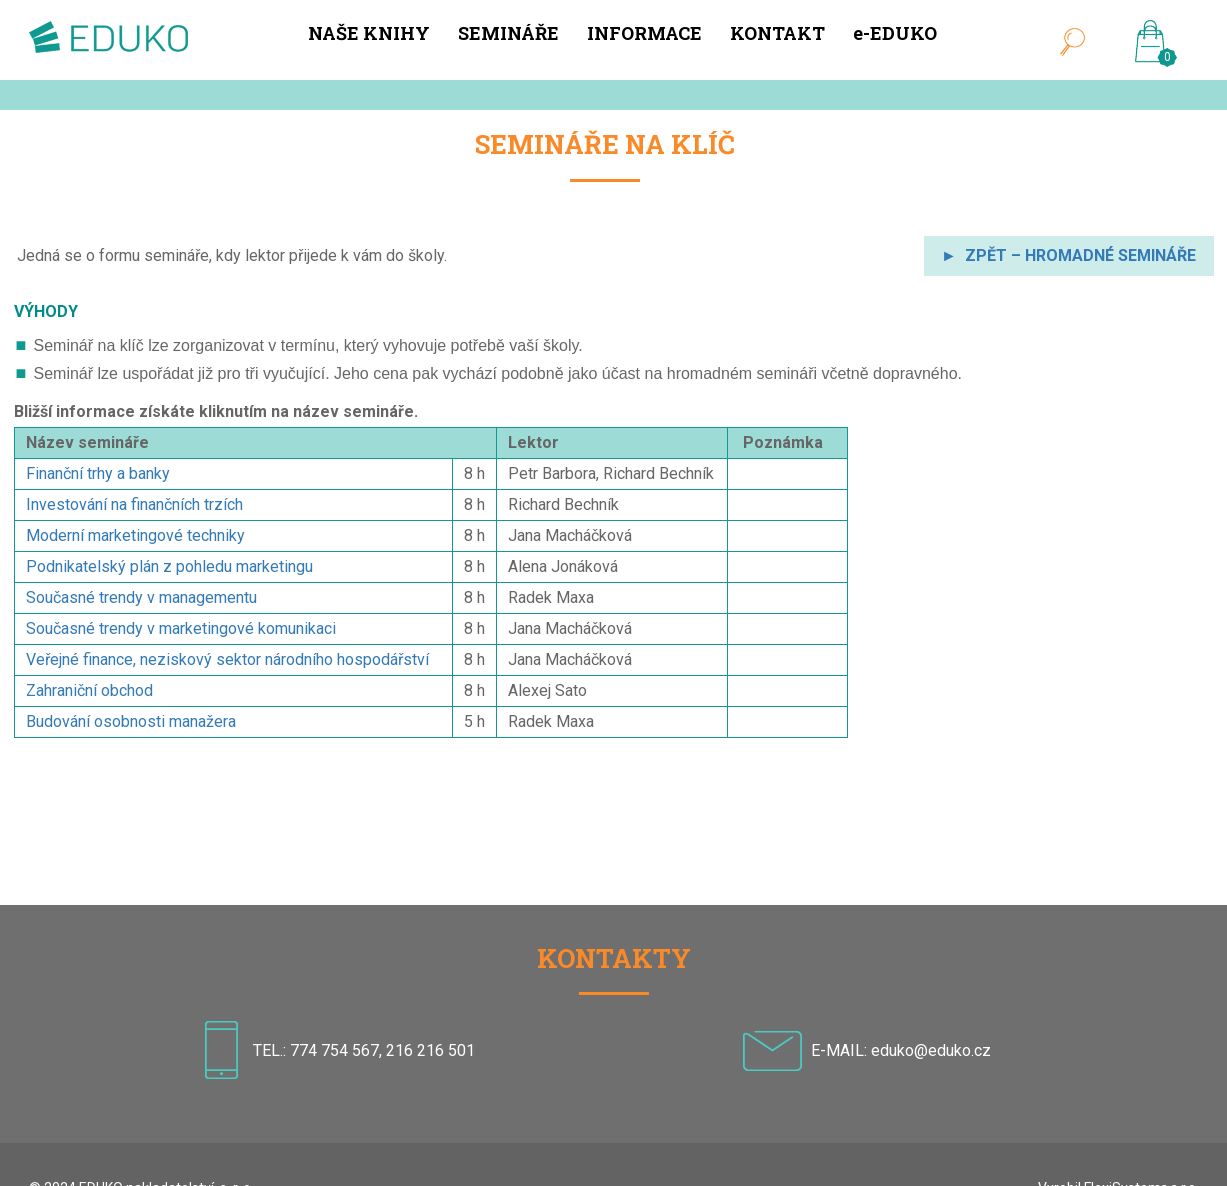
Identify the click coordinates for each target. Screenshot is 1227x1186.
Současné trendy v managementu (141, 597)
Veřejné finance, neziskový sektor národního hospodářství (227, 659)
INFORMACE (644, 33)
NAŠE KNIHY (369, 33)
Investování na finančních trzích (134, 504)
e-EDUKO (895, 33)
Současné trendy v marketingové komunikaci (181, 628)
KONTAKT (777, 33)
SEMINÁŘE (508, 33)
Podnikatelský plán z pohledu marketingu (169, 566)
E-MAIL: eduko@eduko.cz (901, 1050)
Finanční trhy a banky (98, 473)
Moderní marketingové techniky (135, 535)
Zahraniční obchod (89, 690)
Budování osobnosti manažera (131, 721)
